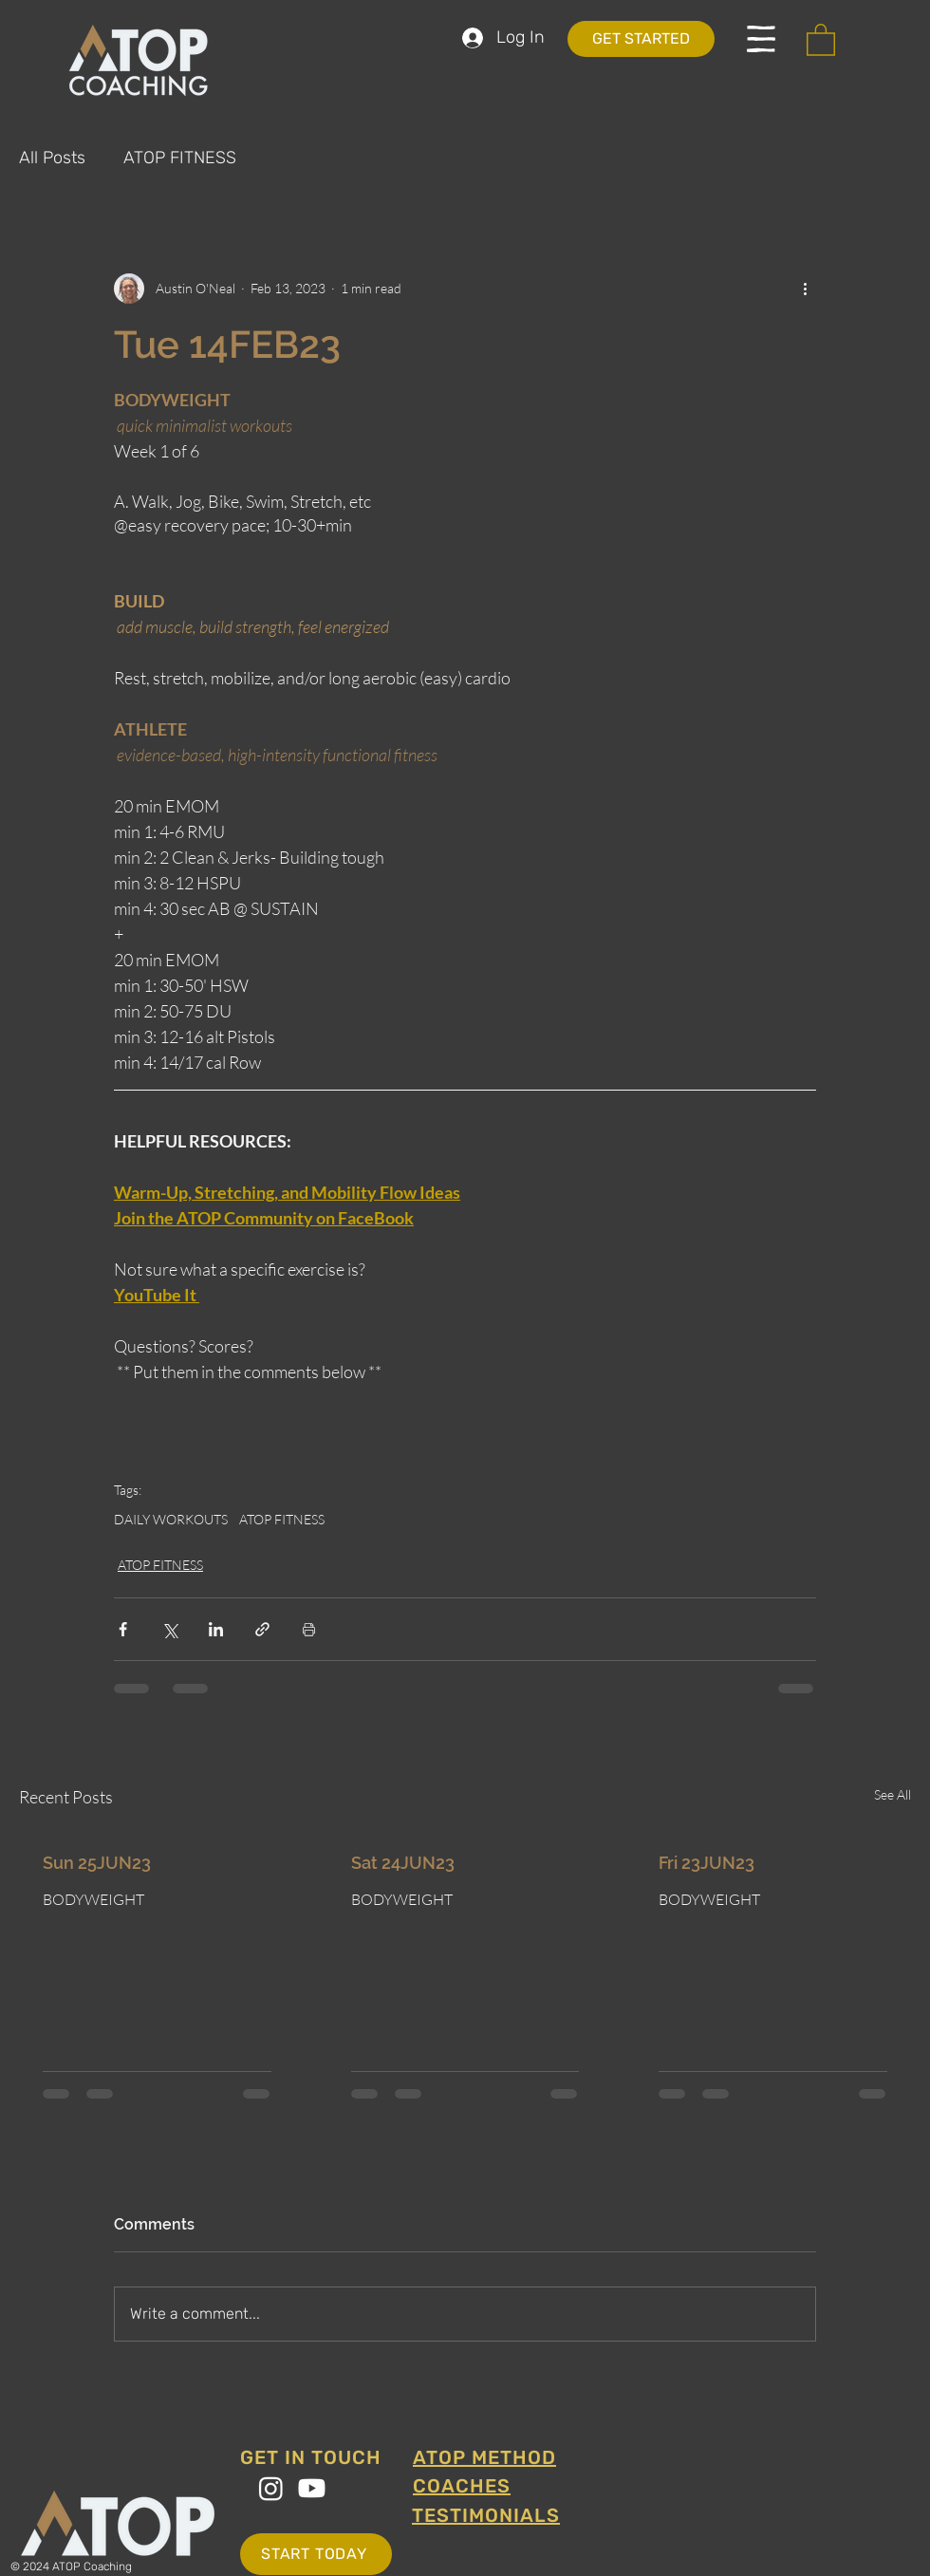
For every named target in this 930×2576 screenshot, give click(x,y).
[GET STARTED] (641, 39)
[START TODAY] (316, 2554)
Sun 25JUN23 (97, 1863)
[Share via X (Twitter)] (169, 1629)
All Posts (52, 157)
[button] (761, 39)
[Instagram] (271, 2488)
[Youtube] (311, 2488)
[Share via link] (262, 1629)
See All (892, 1794)
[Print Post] (309, 1629)
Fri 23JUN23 (706, 1863)
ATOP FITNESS (179, 157)
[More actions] (804, 288)
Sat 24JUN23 (403, 1863)
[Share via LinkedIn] (216, 1629)
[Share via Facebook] (123, 1629)
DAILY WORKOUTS (171, 1519)
